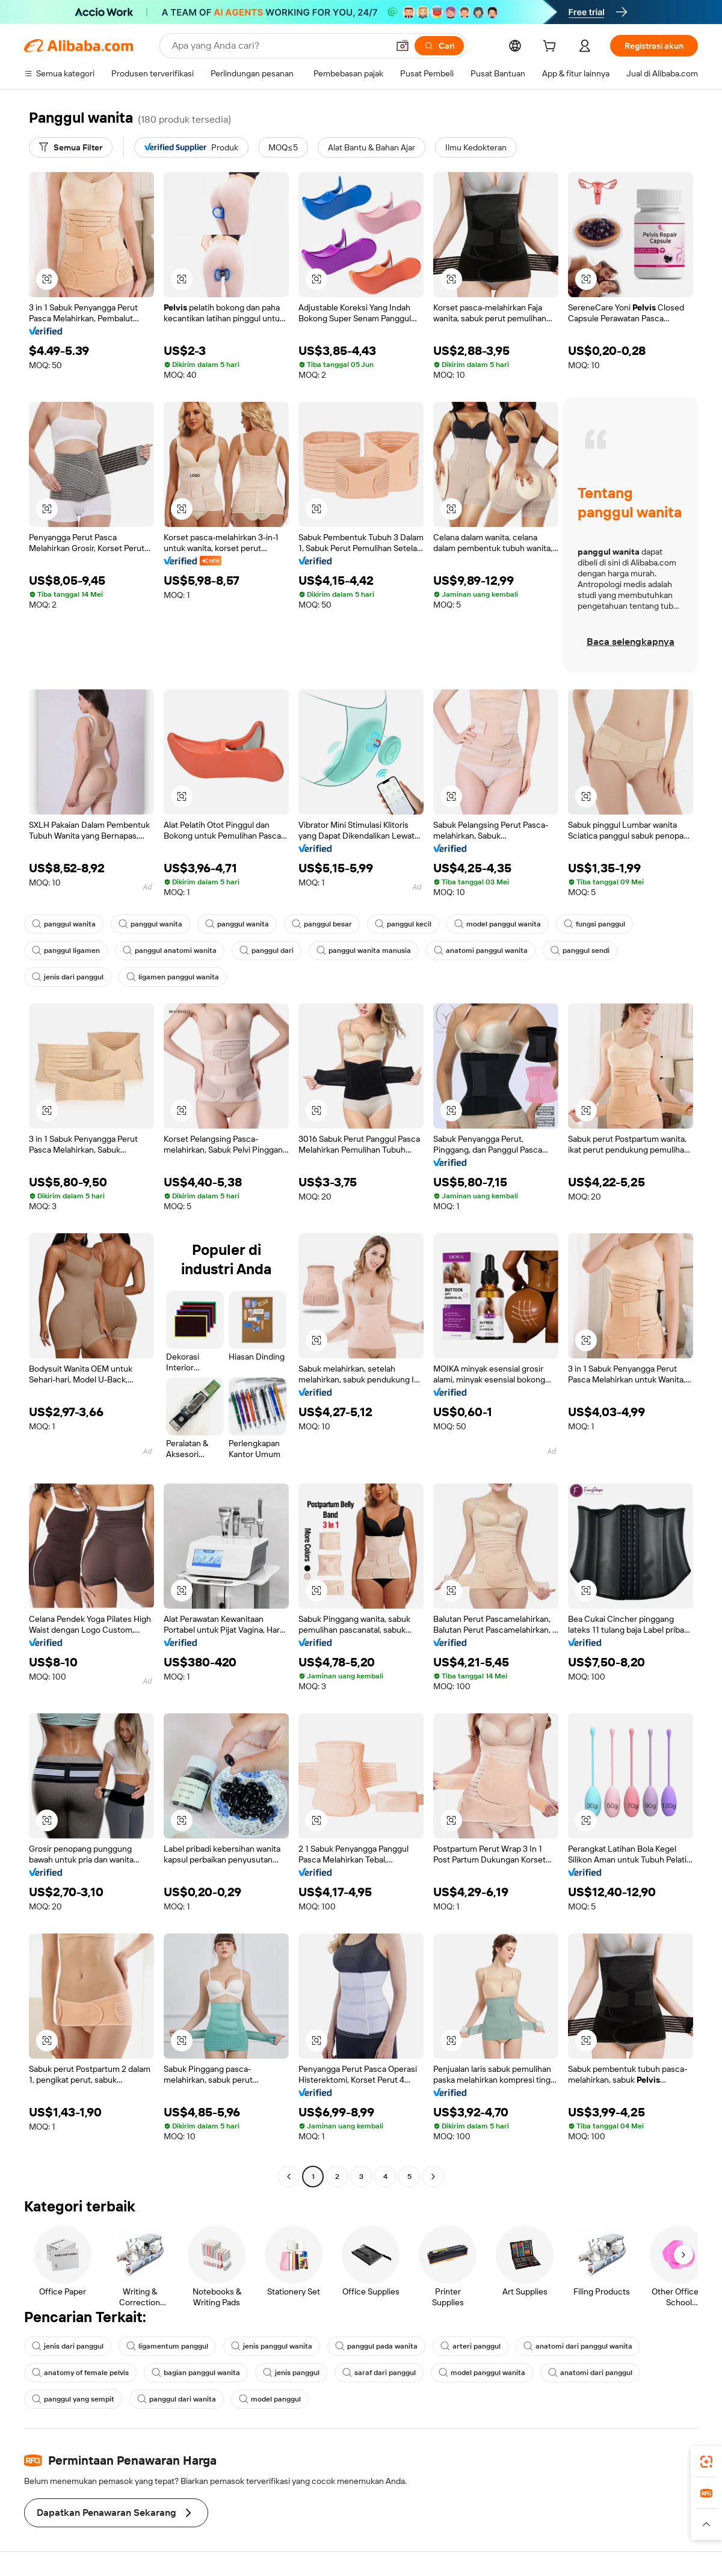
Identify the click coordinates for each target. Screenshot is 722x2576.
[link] (706, 2461)
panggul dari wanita (176, 2399)
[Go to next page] (433, 2176)
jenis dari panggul (67, 977)
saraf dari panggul (379, 2372)
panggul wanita (64, 924)
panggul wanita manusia (363, 950)
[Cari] (439, 45)
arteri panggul (470, 2346)
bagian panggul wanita (196, 2372)
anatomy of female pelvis (80, 2372)
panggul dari (266, 950)
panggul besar (322, 924)
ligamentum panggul (167, 2346)
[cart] (552, 47)
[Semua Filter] (71, 147)
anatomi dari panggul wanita (577, 2346)
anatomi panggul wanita (481, 950)
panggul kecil (403, 924)
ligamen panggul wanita (172, 977)
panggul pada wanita (376, 2346)
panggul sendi (580, 950)
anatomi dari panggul (590, 2372)
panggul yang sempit (73, 2399)
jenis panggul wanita (271, 2346)
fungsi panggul (594, 924)
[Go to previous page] (289, 2176)
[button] (402, 46)
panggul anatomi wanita (170, 950)
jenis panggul (291, 2372)
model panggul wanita (497, 924)
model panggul (270, 2399)
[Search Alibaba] (279, 45)
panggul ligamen (66, 950)
